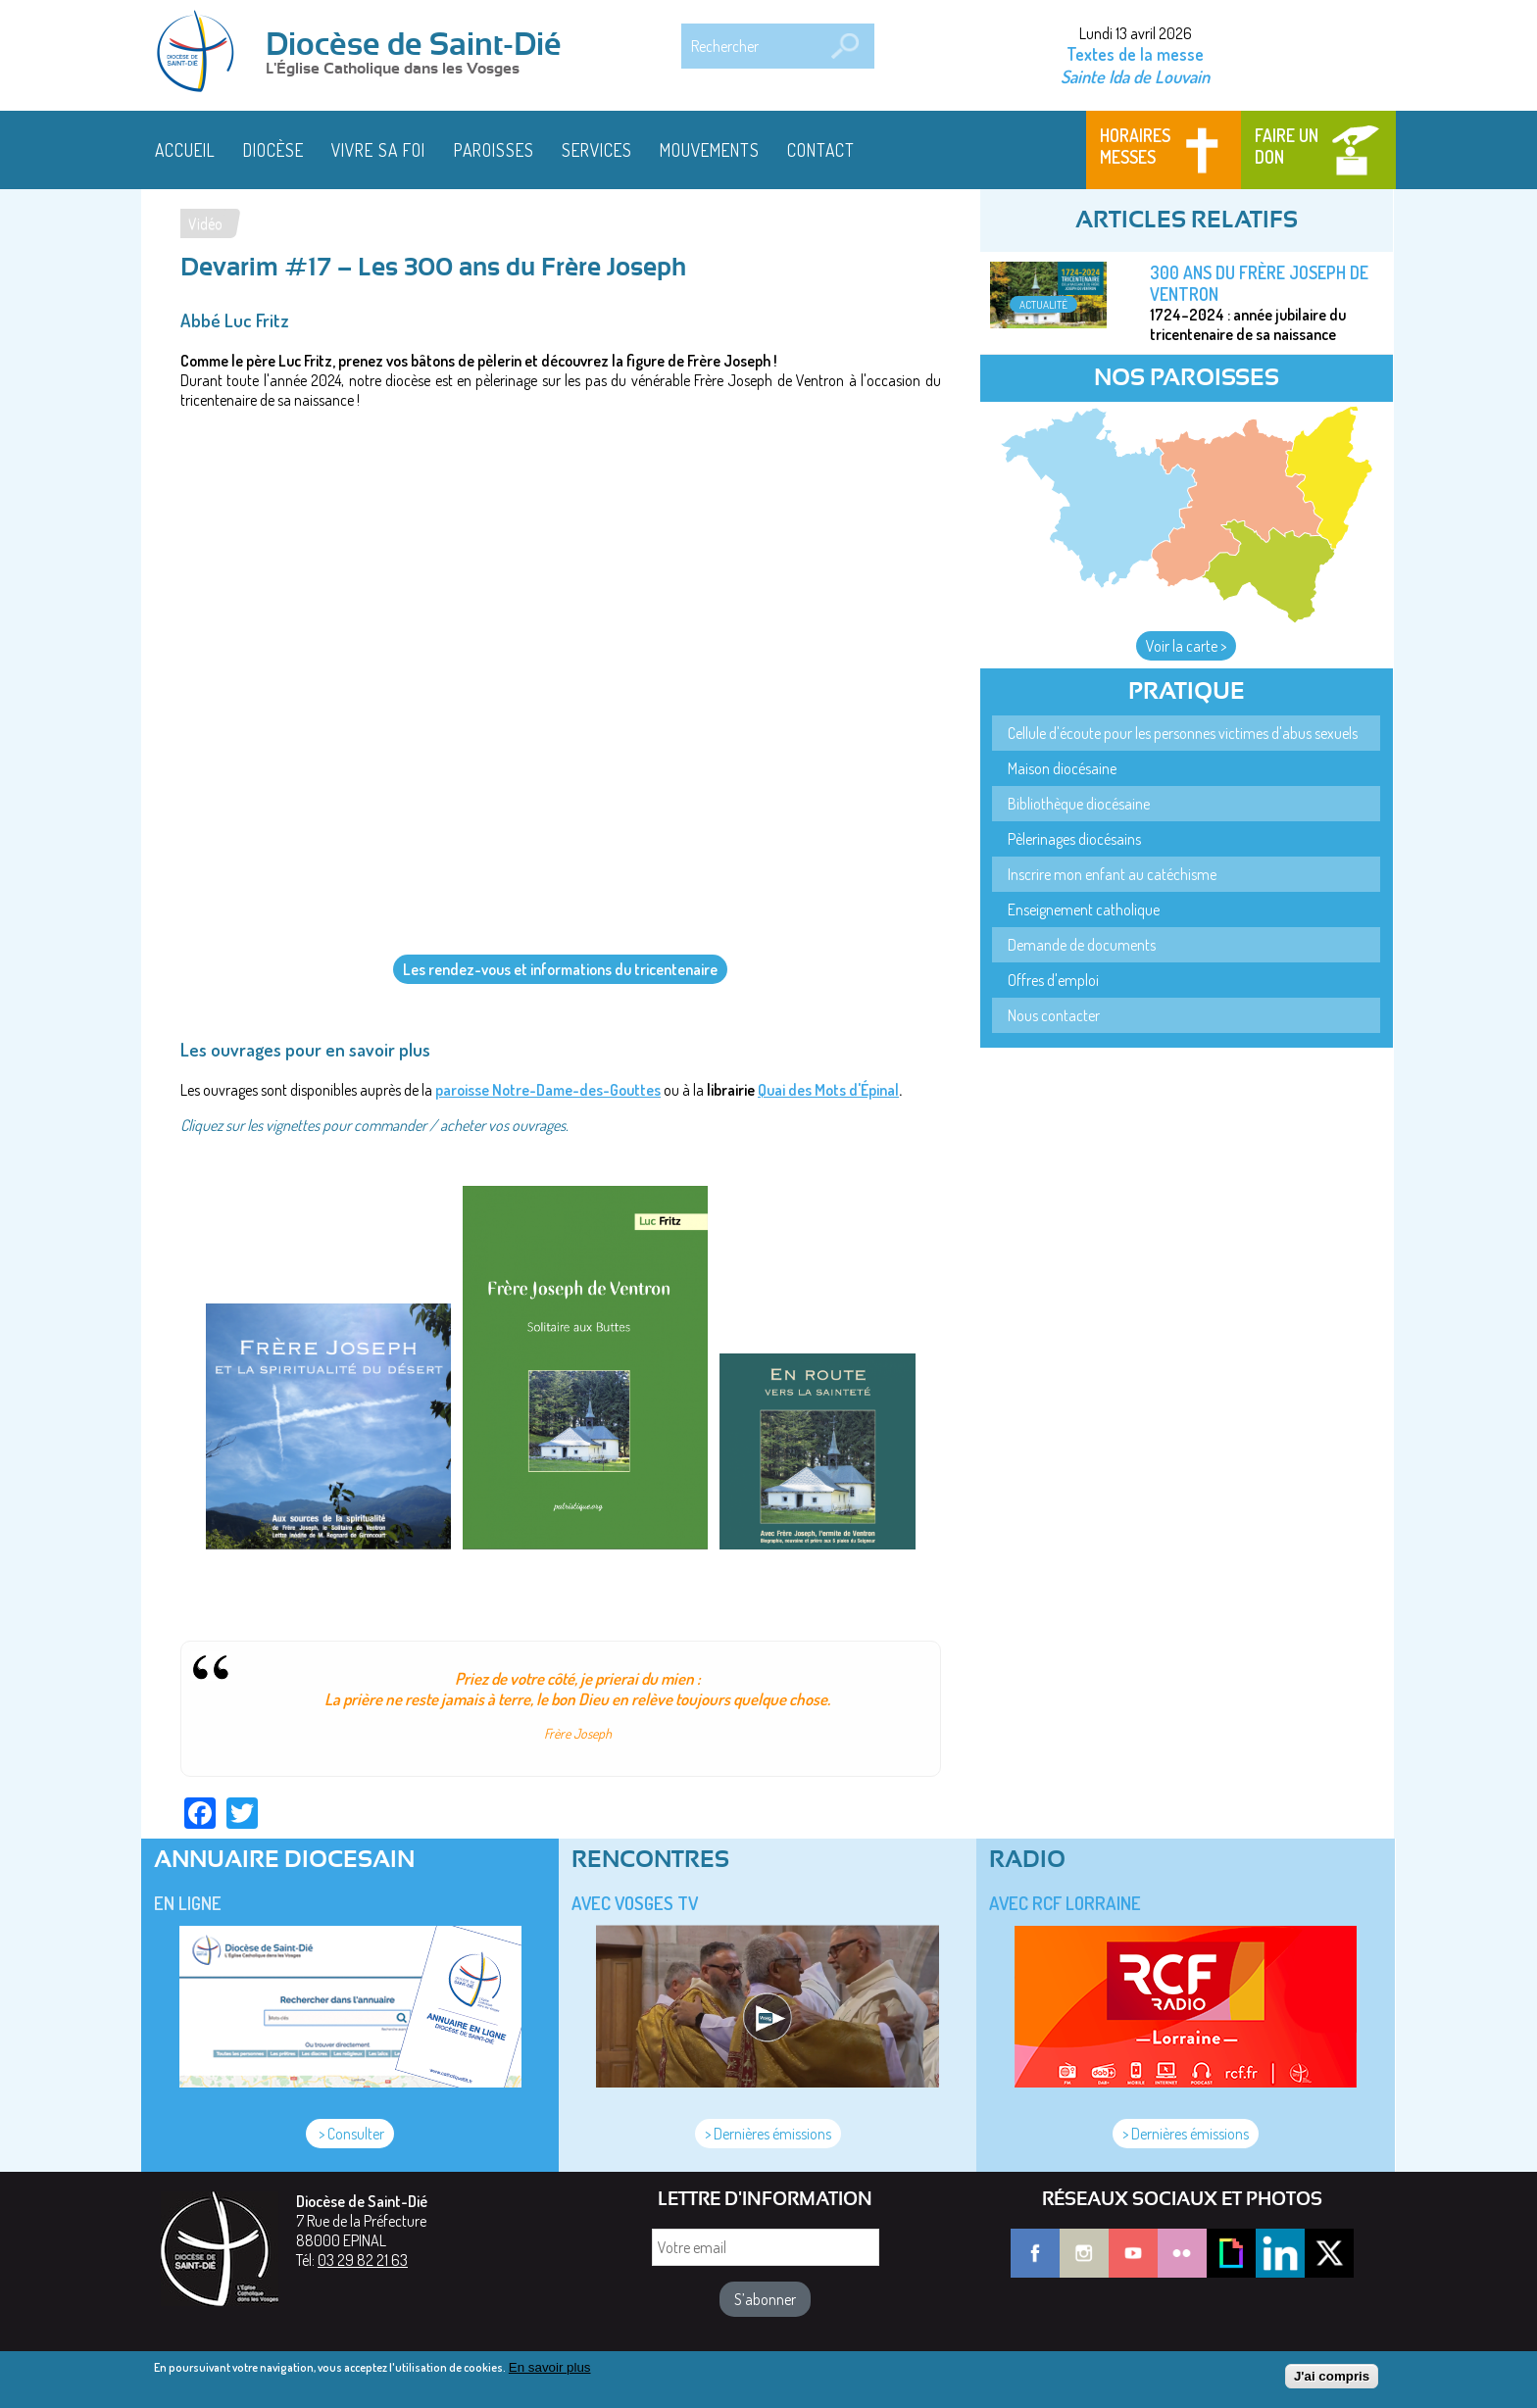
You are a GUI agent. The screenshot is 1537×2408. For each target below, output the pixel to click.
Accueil (185, 150)
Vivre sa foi (378, 150)
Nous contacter (1054, 1015)
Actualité (1043, 304)
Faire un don (1286, 146)
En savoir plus (550, 2367)
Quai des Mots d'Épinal (828, 1090)
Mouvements (710, 150)
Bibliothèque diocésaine (1079, 803)
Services (597, 150)
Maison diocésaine (1062, 768)
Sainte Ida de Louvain (1135, 76)
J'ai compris (1331, 2376)
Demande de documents (1082, 945)
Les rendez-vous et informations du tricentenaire (560, 969)
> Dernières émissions (768, 2133)
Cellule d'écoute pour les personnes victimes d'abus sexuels (1183, 733)
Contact (821, 150)
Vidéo (205, 223)
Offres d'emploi (1053, 980)
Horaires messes (1135, 146)
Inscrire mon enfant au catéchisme (1112, 874)
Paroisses (494, 150)
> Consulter (350, 2133)
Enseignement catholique (1084, 909)
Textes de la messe (1135, 54)
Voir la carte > (1186, 646)
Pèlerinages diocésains (1074, 839)
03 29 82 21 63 (363, 2260)
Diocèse (273, 150)
